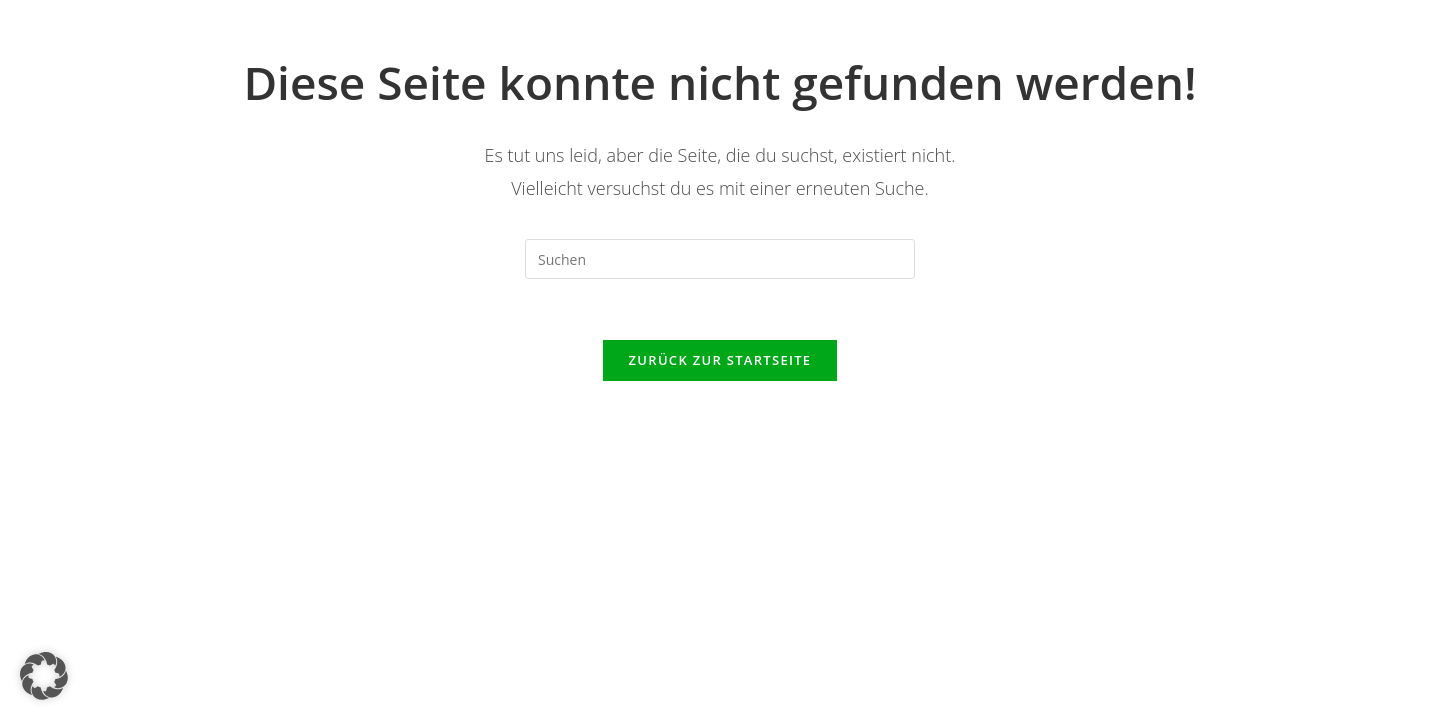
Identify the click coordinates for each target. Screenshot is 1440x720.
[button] (44, 676)
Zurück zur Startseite (720, 360)
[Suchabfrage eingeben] (720, 259)
